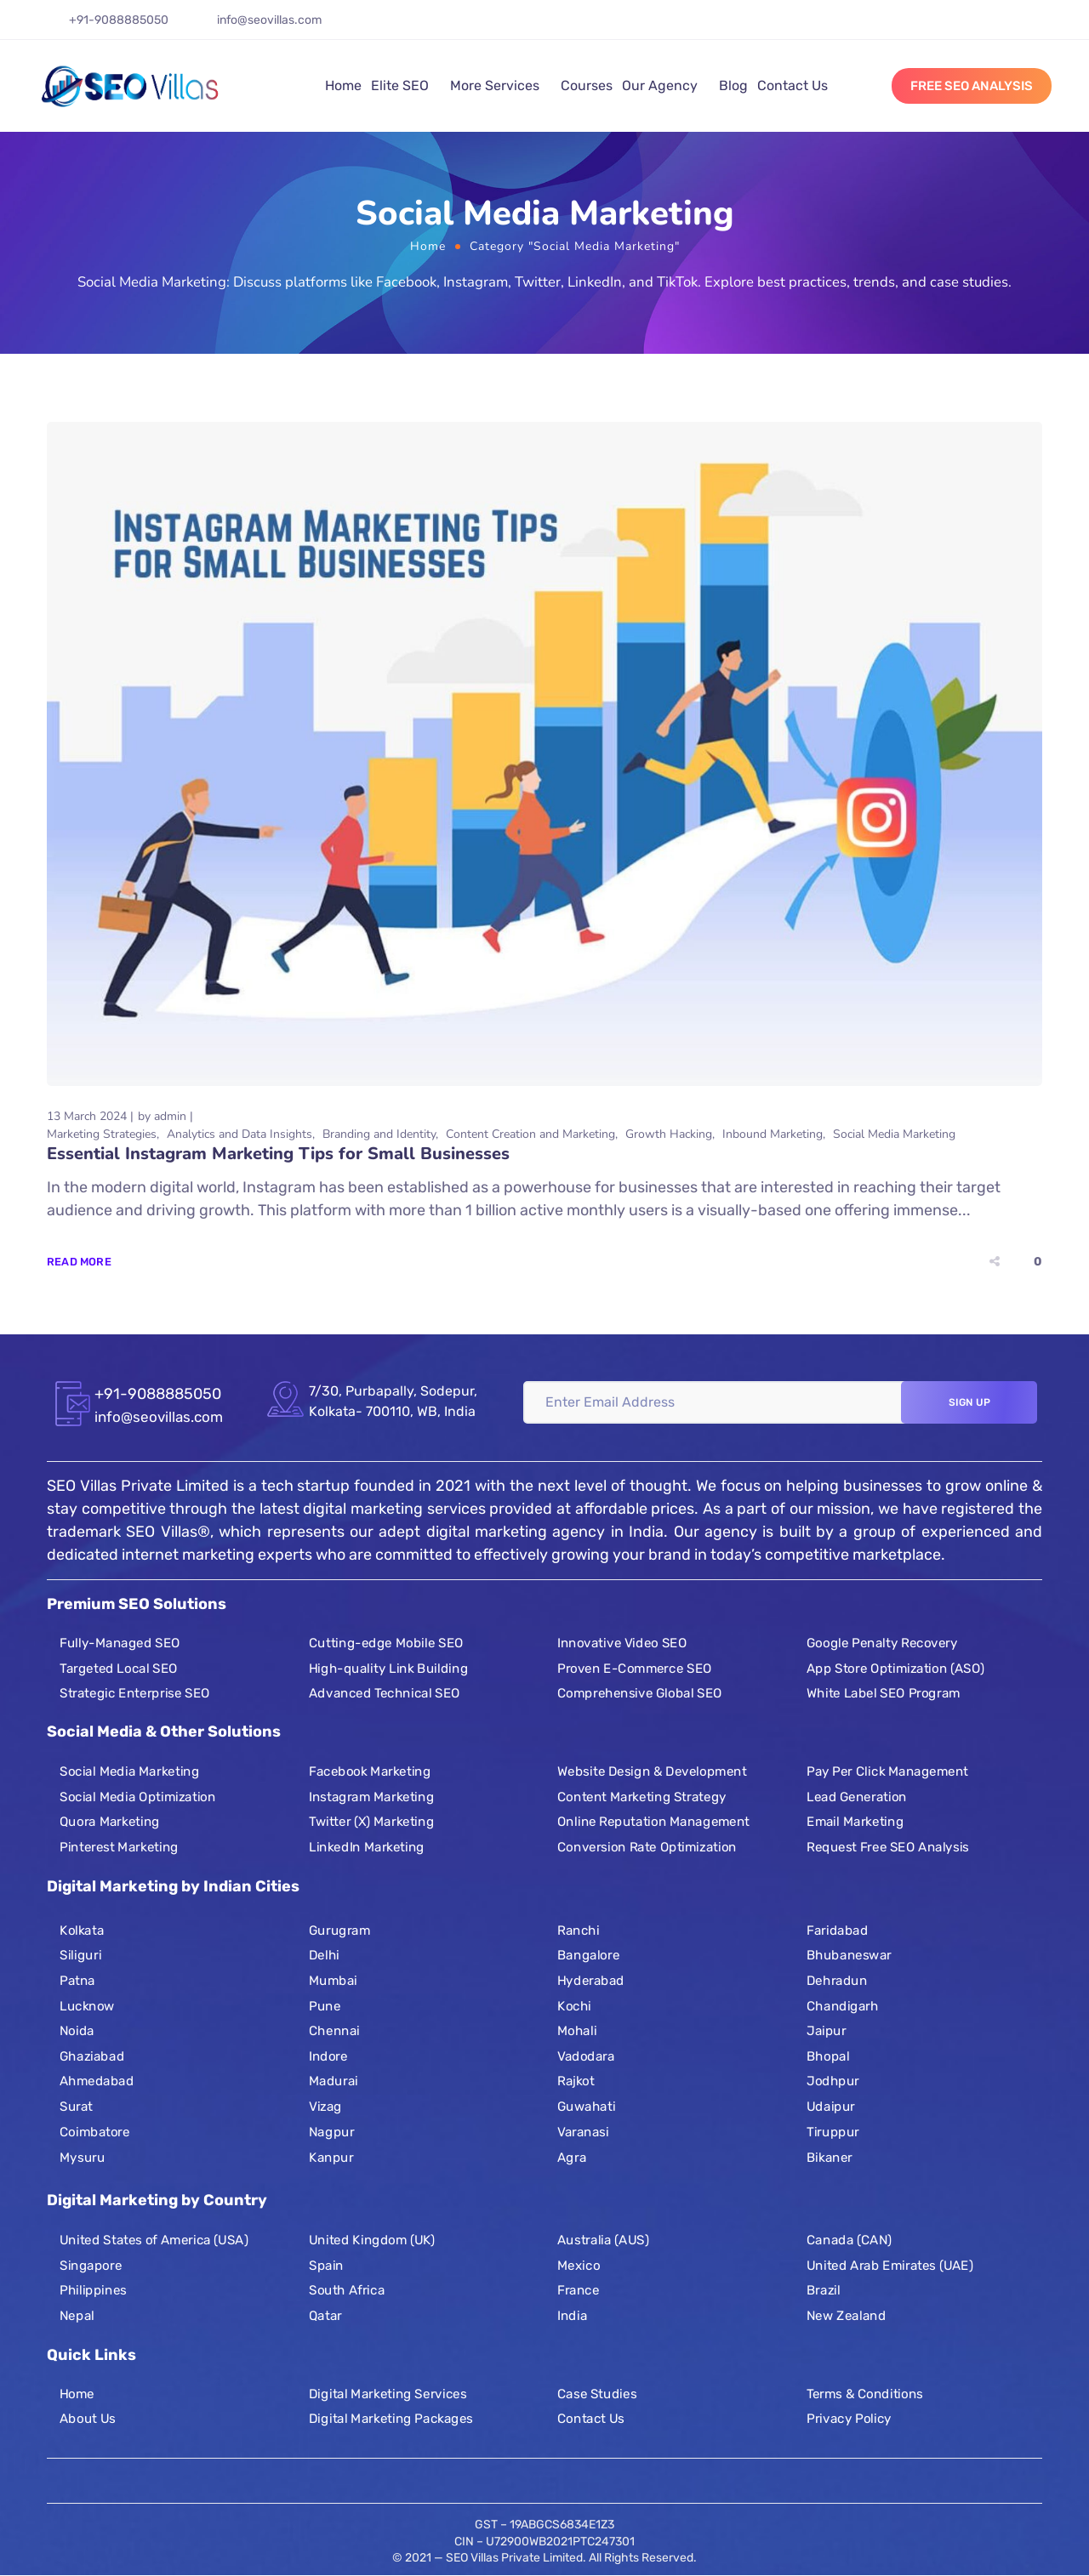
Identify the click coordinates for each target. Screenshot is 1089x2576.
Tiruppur (833, 2132)
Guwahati (586, 2106)
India (572, 2315)
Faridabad (837, 1930)
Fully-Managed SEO (120, 1643)
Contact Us (792, 85)
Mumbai (333, 1980)
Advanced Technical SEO (384, 1693)
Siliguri (80, 1955)
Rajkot (576, 2081)
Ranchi (578, 1930)
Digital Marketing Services (387, 2393)
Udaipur (831, 2106)
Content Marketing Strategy (642, 1797)
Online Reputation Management (653, 1822)
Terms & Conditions (865, 2393)
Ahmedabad (97, 2081)
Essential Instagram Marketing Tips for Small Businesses (278, 1153)
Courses (587, 85)
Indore (328, 2056)
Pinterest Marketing (119, 1847)
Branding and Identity (379, 1134)
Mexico (578, 2265)
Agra (571, 2156)
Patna (77, 1980)
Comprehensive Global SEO (639, 1693)
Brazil (824, 2290)
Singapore (91, 2265)
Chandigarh (843, 2006)
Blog (733, 85)
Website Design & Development (651, 1771)
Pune (324, 2006)
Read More (79, 1261)
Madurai (333, 2081)
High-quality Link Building (388, 1668)
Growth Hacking (668, 1134)
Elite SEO (400, 85)
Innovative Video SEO (622, 1643)
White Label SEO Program (884, 1693)
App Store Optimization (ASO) (895, 1668)
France (578, 2290)
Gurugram (339, 1930)
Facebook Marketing (369, 1771)
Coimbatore (95, 2132)
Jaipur (827, 2031)
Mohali (577, 2031)
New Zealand (846, 2315)
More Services (494, 85)
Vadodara (585, 2056)
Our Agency (660, 85)
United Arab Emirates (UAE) (890, 2265)
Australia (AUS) (602, 2240)
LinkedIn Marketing (367, 1847)
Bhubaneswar (849, 1955)
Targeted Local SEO (119, 1668)
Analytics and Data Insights (239, 1134)
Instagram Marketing (371, 1797)
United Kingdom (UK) (372, 2240)
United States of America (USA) (154, 2240)
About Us (88, 2418)
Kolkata (82, 1930)
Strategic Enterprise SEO (135, 1693)
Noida (77, 2031)
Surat (76, 2106)
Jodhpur (833, 2081)
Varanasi (583, 2132)
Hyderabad (590, 1980)
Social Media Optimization (137, 1797)
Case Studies (596, 2393)
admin (170, 1116)
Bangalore (588, 1955)
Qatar (325, 2315)
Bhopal (828, 2056)
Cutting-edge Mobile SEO (386, 1643)
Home (343, 85)
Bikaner (829, 2156)
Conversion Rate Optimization (647, 1847)
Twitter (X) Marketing (371, 1822)
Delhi (324, 1955)
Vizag (325, 2106)
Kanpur (331, 2156)
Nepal (77, 2315)
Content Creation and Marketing (530, 1134)
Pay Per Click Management (887, 1771)
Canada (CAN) (849, 2240)
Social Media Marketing (894, 1134)
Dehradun (837, 1980)
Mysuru (82, 2156)
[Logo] (130, 86)
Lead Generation (857, 1797)
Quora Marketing (110, 1822)
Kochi (574, 2006)
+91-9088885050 (118, 20)
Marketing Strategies (102, 1134)
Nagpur (331, 2132)
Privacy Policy (849, 2418)
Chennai (334, 2031)
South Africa (347, 2290)
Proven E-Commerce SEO (634, 1668)
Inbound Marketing (772, 1134)
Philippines (93, 2290)
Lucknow (87, 2006)
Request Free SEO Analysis (888, 1847)
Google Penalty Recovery (882, 1643)
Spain (326, 2265)
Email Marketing (855, 1822)
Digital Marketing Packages (391, 2418)
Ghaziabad (92, 2056)
